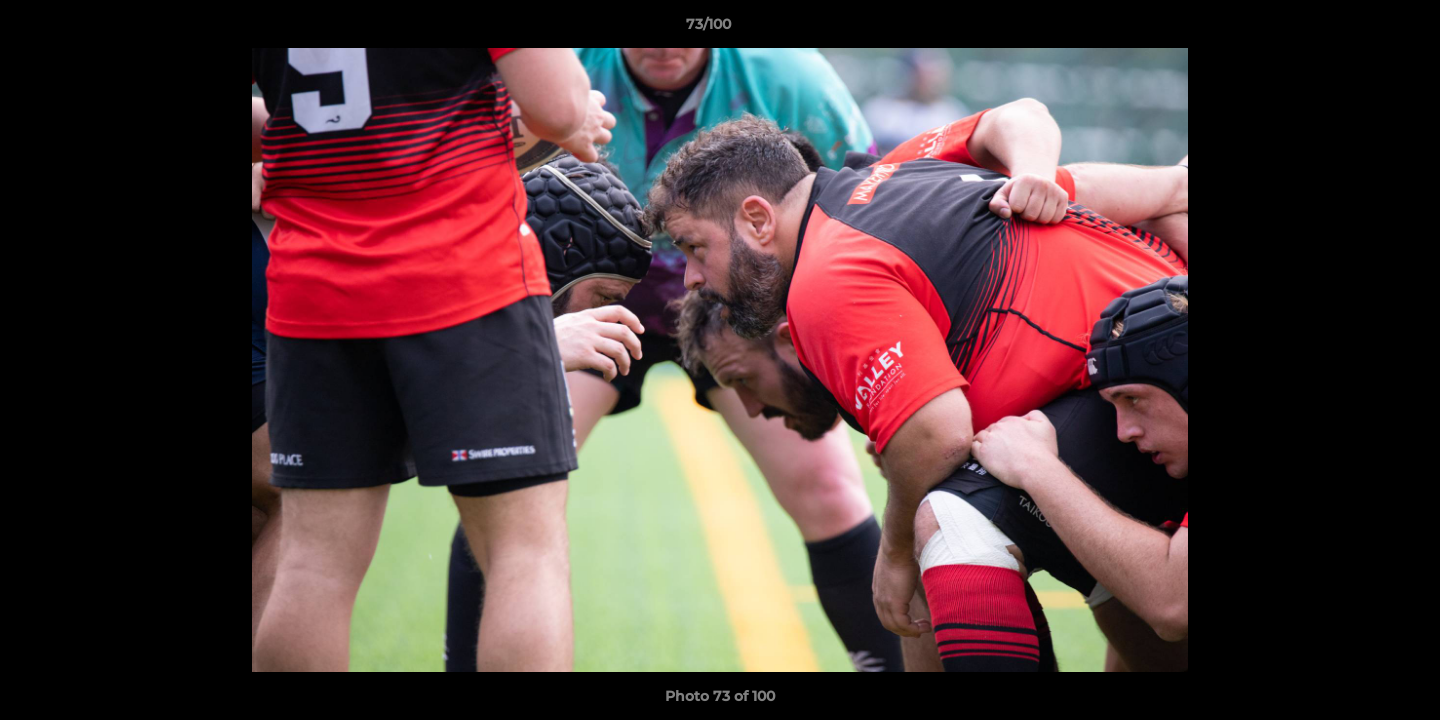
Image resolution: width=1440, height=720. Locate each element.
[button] (1356, 29)
